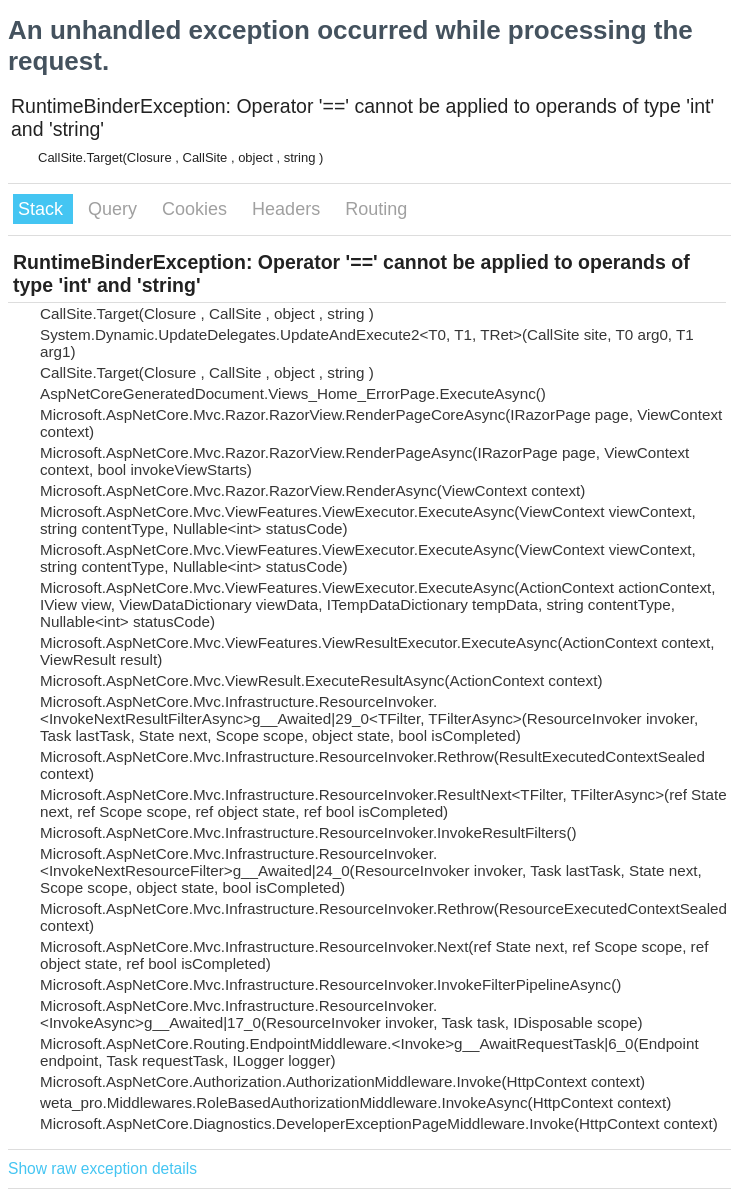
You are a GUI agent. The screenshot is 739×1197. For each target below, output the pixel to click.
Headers (288, 209)
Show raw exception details (102, 1168)
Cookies (197, 209)
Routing (376, 209)
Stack (43, 209)
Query (115, 209)
